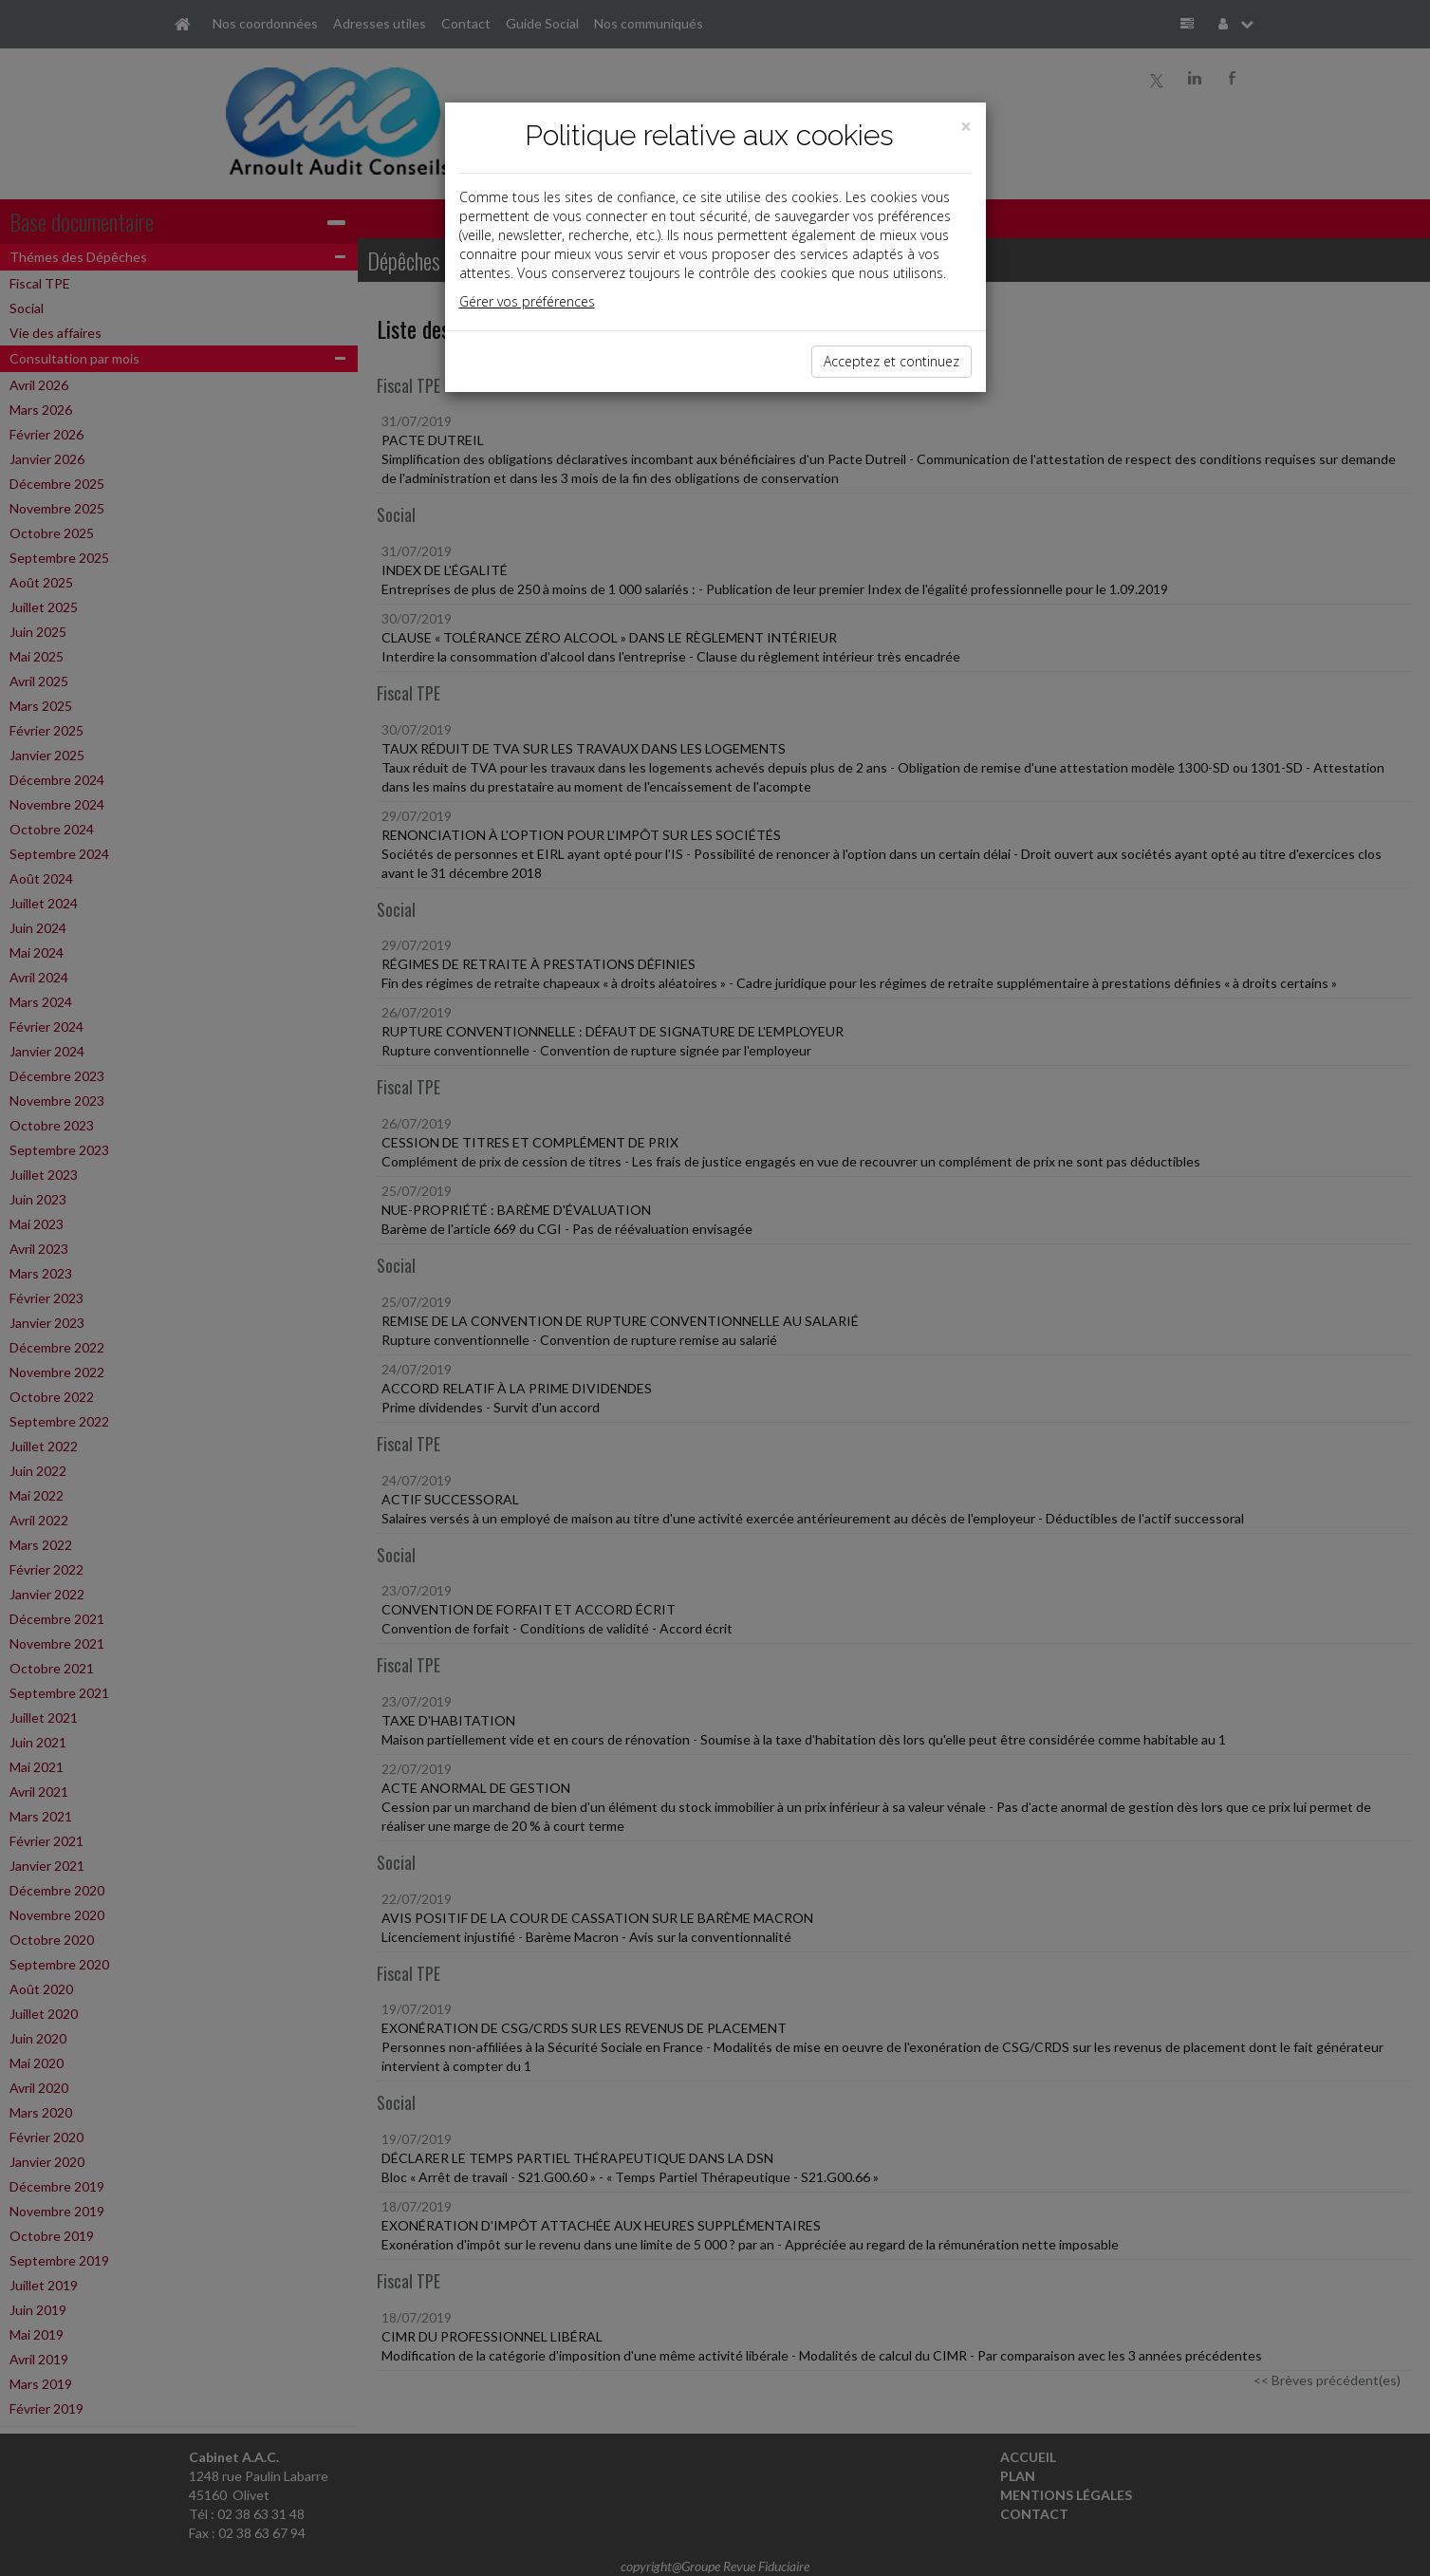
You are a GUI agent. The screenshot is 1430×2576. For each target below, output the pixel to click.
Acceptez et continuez (891, 361)
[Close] (966, 127)
